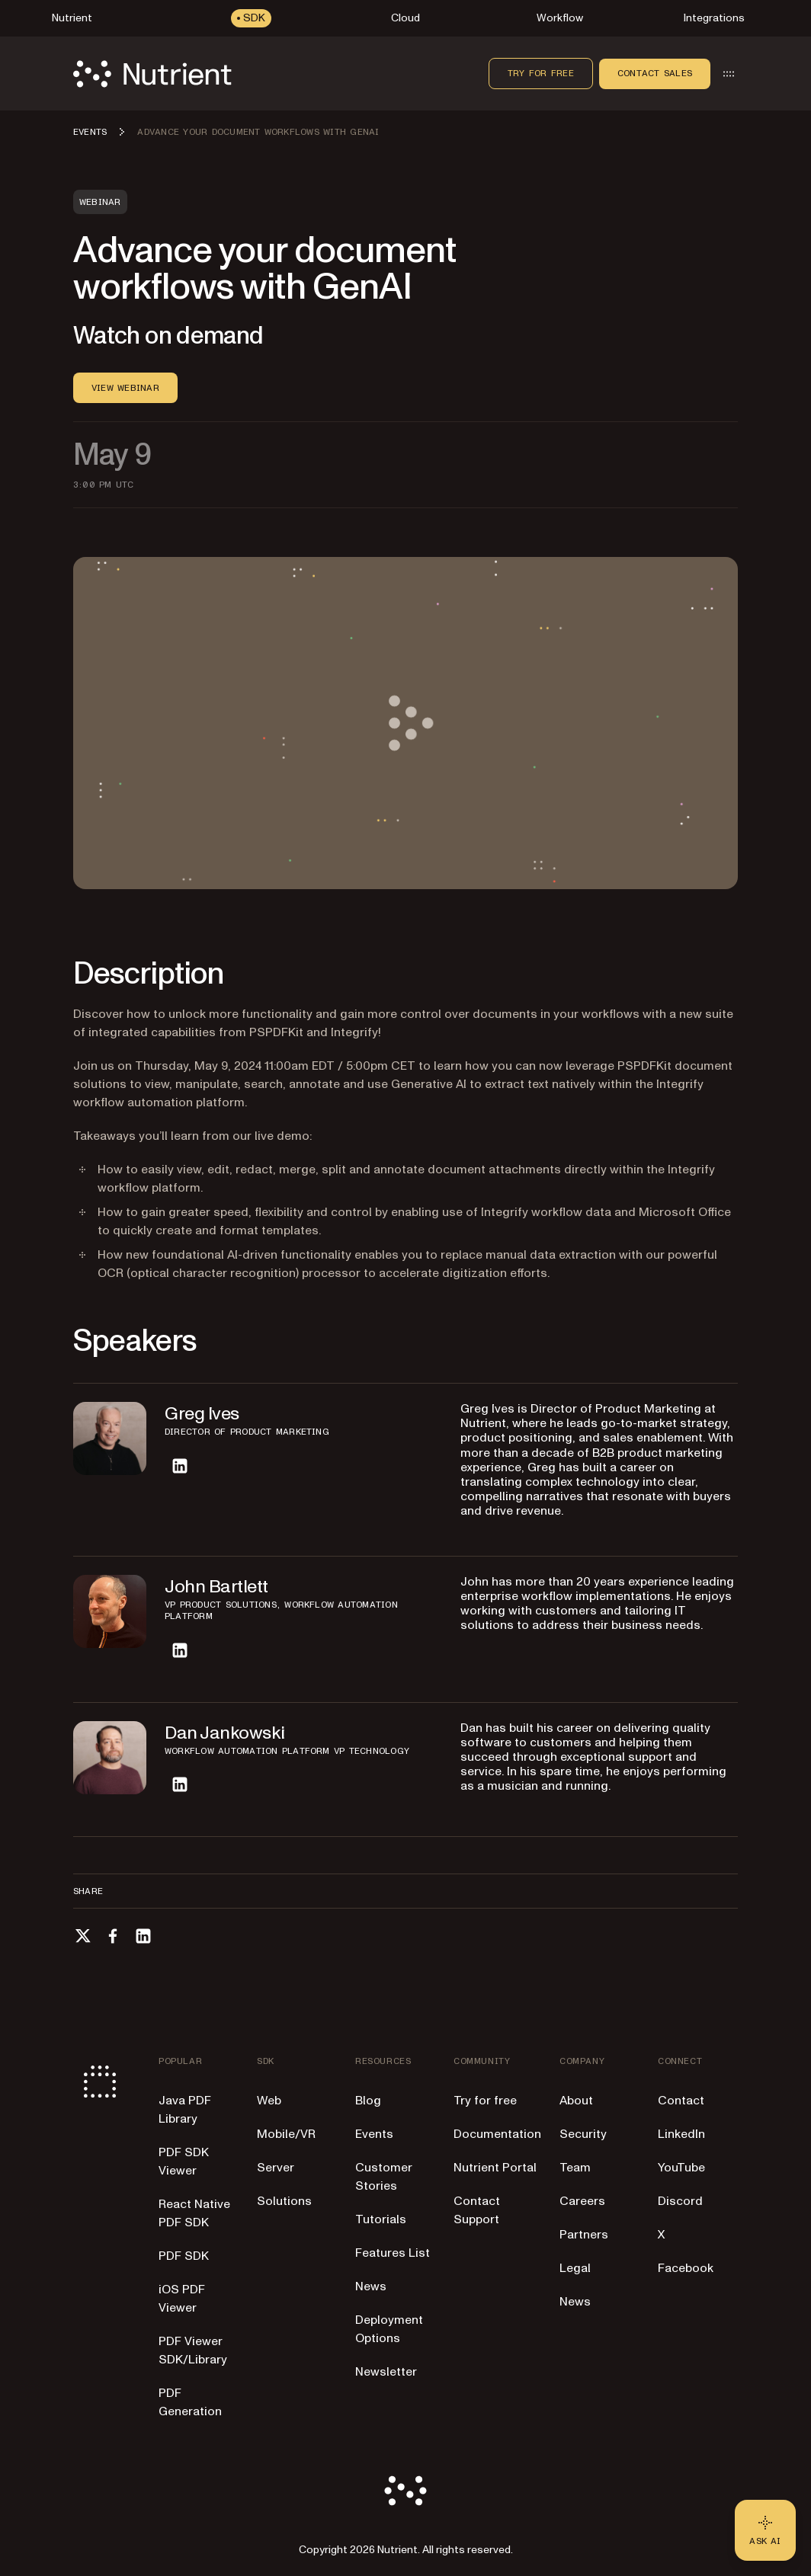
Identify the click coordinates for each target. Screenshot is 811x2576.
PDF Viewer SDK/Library (193, 2350)
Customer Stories (383, 2176)
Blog (368, 2100)
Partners (583, 2234)
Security (583, 2134)
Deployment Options (389, 2329)
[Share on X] (82, 1936)
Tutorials (380, 2219)
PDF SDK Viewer (184, 2161)
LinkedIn (681, 2134)
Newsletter (386, 2371)
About (576, 2100)
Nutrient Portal (495, 2167)
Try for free (541, 73)
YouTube (681, 2167)
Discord (680, 2201)
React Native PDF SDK (194, 2213)
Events (374, 2134)
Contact (681, 2100)
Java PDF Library (185, 2109)
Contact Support (477, 2210)
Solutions (284, 2201)
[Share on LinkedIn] (143, 1936)
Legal (575, 2268)
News (370, 2286)
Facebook (685, 2268)
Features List (392, 2253)
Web (269, 2100)
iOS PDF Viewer (182, 2298)
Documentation (497, 2134)
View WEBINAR (125, 387)
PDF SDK (184, 2256)
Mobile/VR (286, 2134)
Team (575, 2167)
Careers (582, 2201)
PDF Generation (190, 2402)
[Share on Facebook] (113, 1936)
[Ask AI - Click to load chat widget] (765, 2530)
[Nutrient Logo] (152, 74)
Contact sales (654, 73)
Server (275, 2167)
